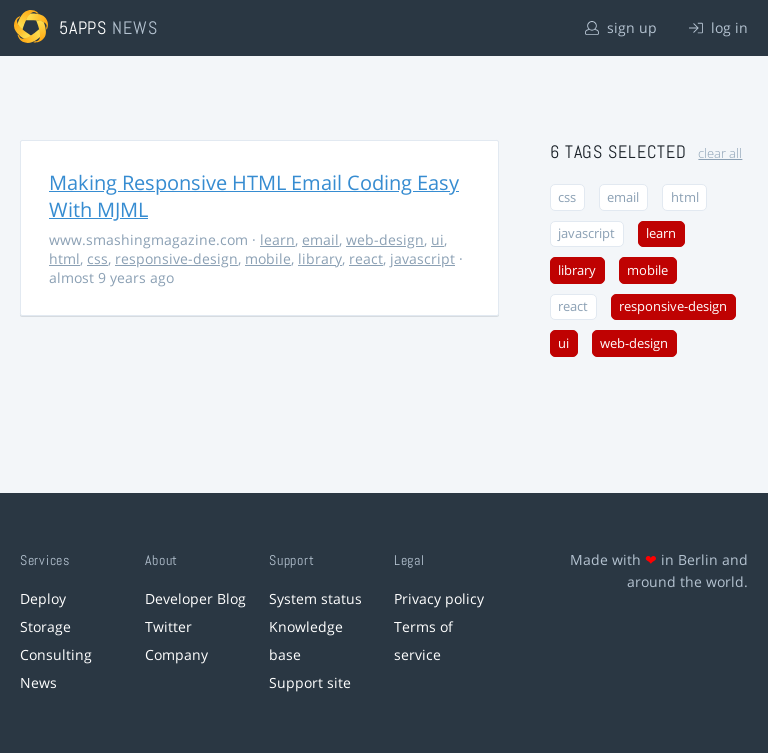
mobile (268, 258)
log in (718, 27)
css (97, 258)
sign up (621, 27)
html (64, 258)
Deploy (43, 598)
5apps (83, 27)
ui (437, 239)
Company (176, 654)
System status (315, 598)
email (320, 239)
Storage (45, 626)
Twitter (168, 626)
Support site (310, 682)
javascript (422, 258)
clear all (720, 153)
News (38, 682)
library (320, 258)
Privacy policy (439, 598)
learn (277, 239)
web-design (385, 239)
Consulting (56, 654)
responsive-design (176, 258)
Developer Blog (195, 598)
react (366, 258)
